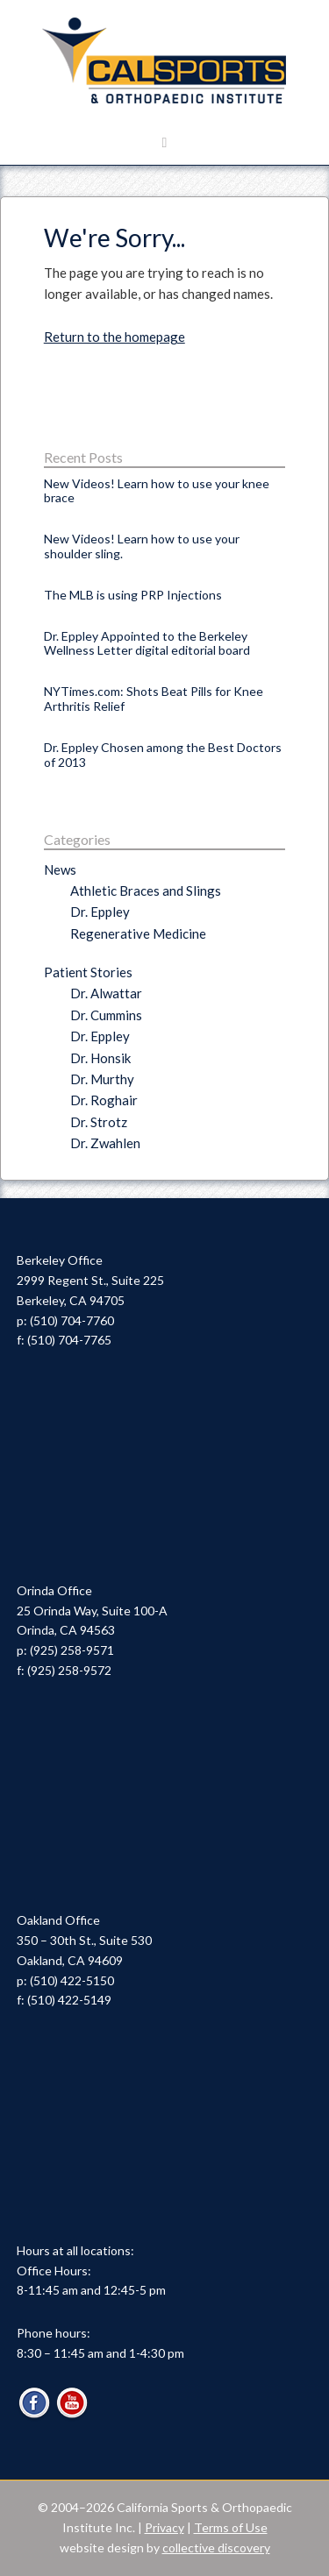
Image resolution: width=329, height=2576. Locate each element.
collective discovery (216, 2547)
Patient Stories (88, 972)
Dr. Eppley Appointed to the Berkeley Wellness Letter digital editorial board (147, 643)
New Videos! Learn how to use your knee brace (156, 491)
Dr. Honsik (100, 1058)
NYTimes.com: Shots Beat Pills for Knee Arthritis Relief (153, 698)
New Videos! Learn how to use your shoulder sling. (142, 546)
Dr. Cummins (106, 1015)
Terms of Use (231, 2527)
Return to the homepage (114, 336)
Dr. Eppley (100, 911)
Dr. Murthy (102, 1079)
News (60, 869)
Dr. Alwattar (106, 993)
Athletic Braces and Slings (145, 890)
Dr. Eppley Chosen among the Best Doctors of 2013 (163, 755)
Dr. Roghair (104, 1100)
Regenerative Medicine (138, 933)
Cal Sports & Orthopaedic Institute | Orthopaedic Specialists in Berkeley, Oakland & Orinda (165, 61)
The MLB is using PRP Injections (133, 594)
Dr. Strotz (98, 1122)
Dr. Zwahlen (105, 1143)
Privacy (164, 2527)
